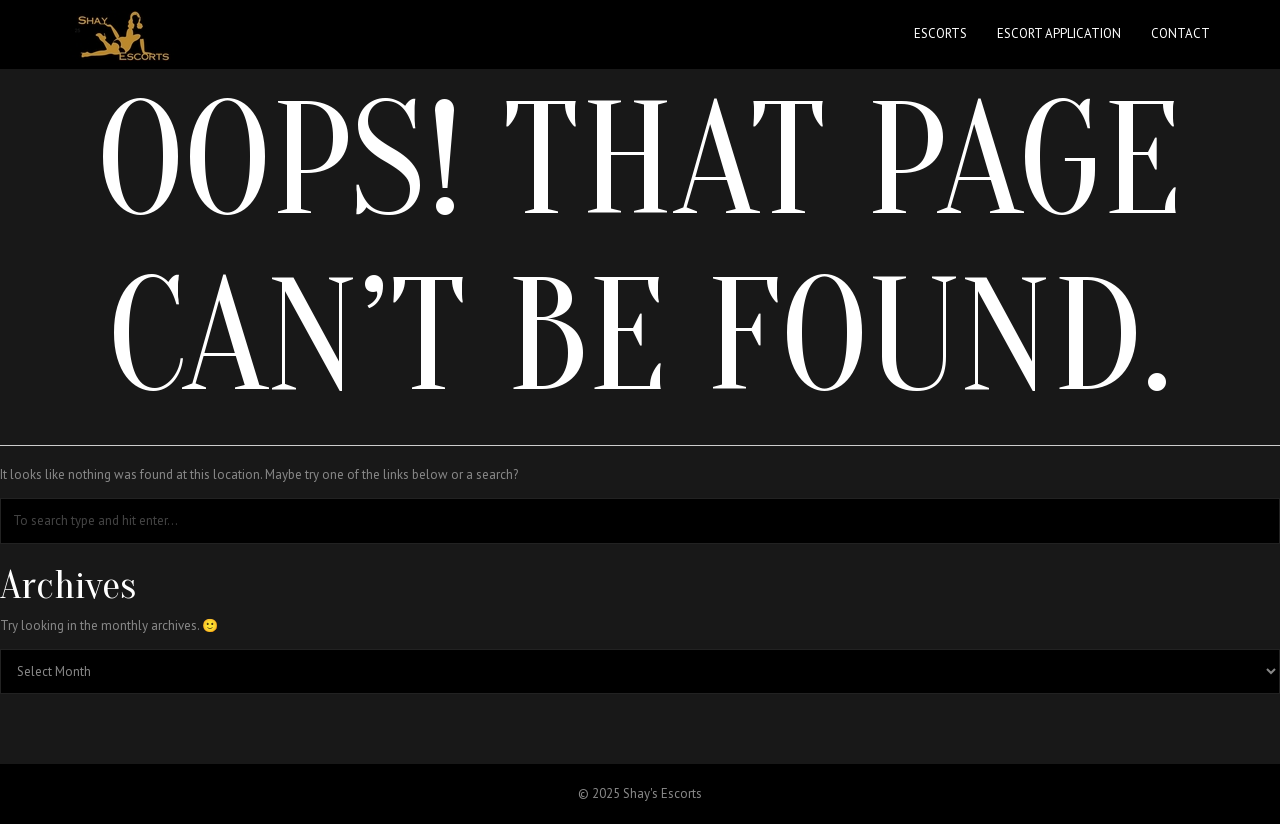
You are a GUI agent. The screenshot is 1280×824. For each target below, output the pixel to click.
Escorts (940, 33)
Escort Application (1059, 33)
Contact (1180, 33)
